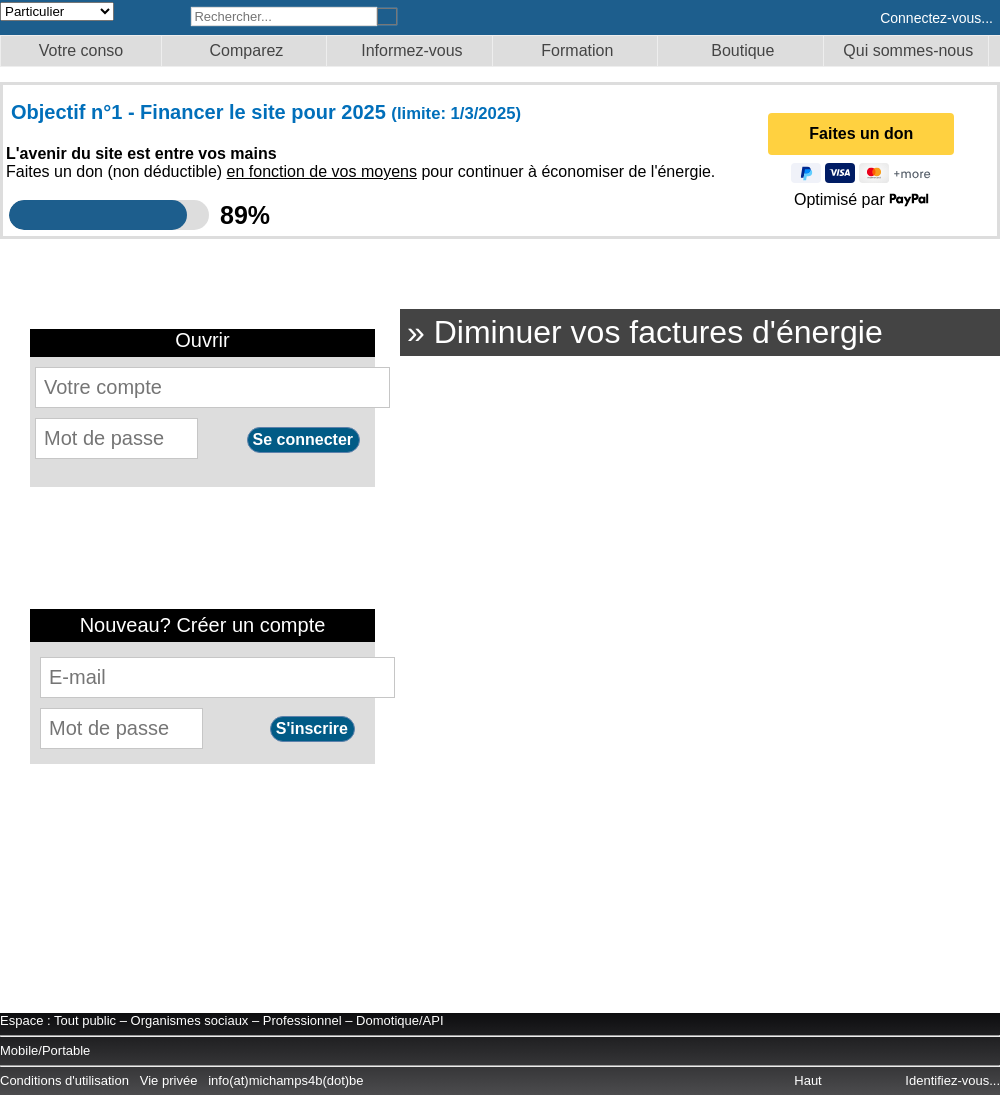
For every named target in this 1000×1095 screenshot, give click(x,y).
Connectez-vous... (936, 18)
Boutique (742, 50)
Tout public (85, 1020)
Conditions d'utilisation (64, 1080)
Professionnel (302, 1020)
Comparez (247, 50)
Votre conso (81, 50)
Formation (577, 50)
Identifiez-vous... (952, 1080)
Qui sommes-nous (908, 50)
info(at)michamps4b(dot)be (285, 1080)
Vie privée (169, 1080)
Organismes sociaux (190, 1020)
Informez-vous (411, 50)
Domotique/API (399, 1020)
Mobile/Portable (45, 1050)
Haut (809, 1080)
